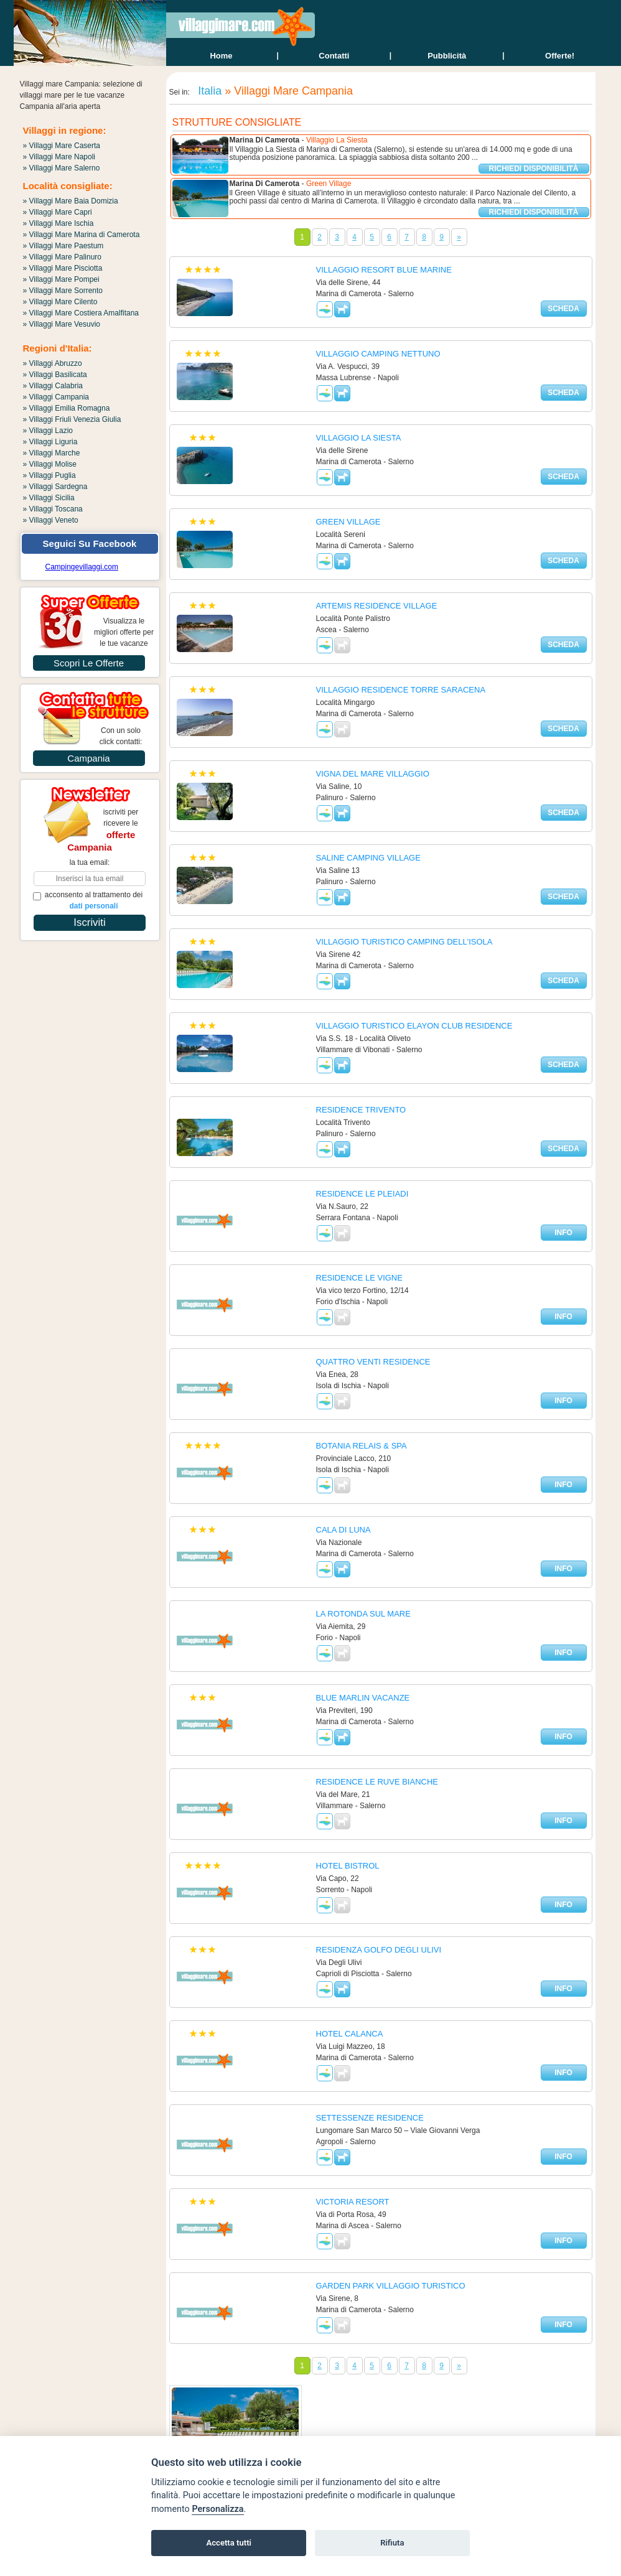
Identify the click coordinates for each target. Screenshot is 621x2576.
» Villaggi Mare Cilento (60, 301)
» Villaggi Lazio (48, 430)
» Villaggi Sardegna (55, 486)
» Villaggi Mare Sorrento (63, 290)
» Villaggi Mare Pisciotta (63, 268)
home (221, 55)
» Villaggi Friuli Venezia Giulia (72, 419)
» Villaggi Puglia (49, 475)
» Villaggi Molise (50, 464)
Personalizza (217, 2509)
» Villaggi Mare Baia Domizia (70, 201)
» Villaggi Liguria (50, 441)
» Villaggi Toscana (53, 509)
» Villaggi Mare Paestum (63, 245)
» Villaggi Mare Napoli (59, 156)
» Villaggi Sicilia (49, 497)
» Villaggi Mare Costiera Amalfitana (81, 313)
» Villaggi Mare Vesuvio (62, 324)
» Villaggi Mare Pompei (61, 279)
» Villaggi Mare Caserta (62, 145)
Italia (208, 91)
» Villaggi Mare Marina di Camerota (81, 234)
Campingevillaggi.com (81, 566)
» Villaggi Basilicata (55, 374)
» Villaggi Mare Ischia (58, 223)
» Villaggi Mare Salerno (61, 168)
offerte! (559, 55)
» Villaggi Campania (56, 397)
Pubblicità (446, 55)
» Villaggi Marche (51, 453)
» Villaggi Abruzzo (52, 363)
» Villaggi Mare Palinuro (62, 257)
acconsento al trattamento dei (88, 900)
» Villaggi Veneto (50, 520)
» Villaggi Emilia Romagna (66, 408)
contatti (334, 55)
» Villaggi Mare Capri (57, 212)
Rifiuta (392, 2542)
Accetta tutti (228, 2542)
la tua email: (90, 862)
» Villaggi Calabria (53, 385)
